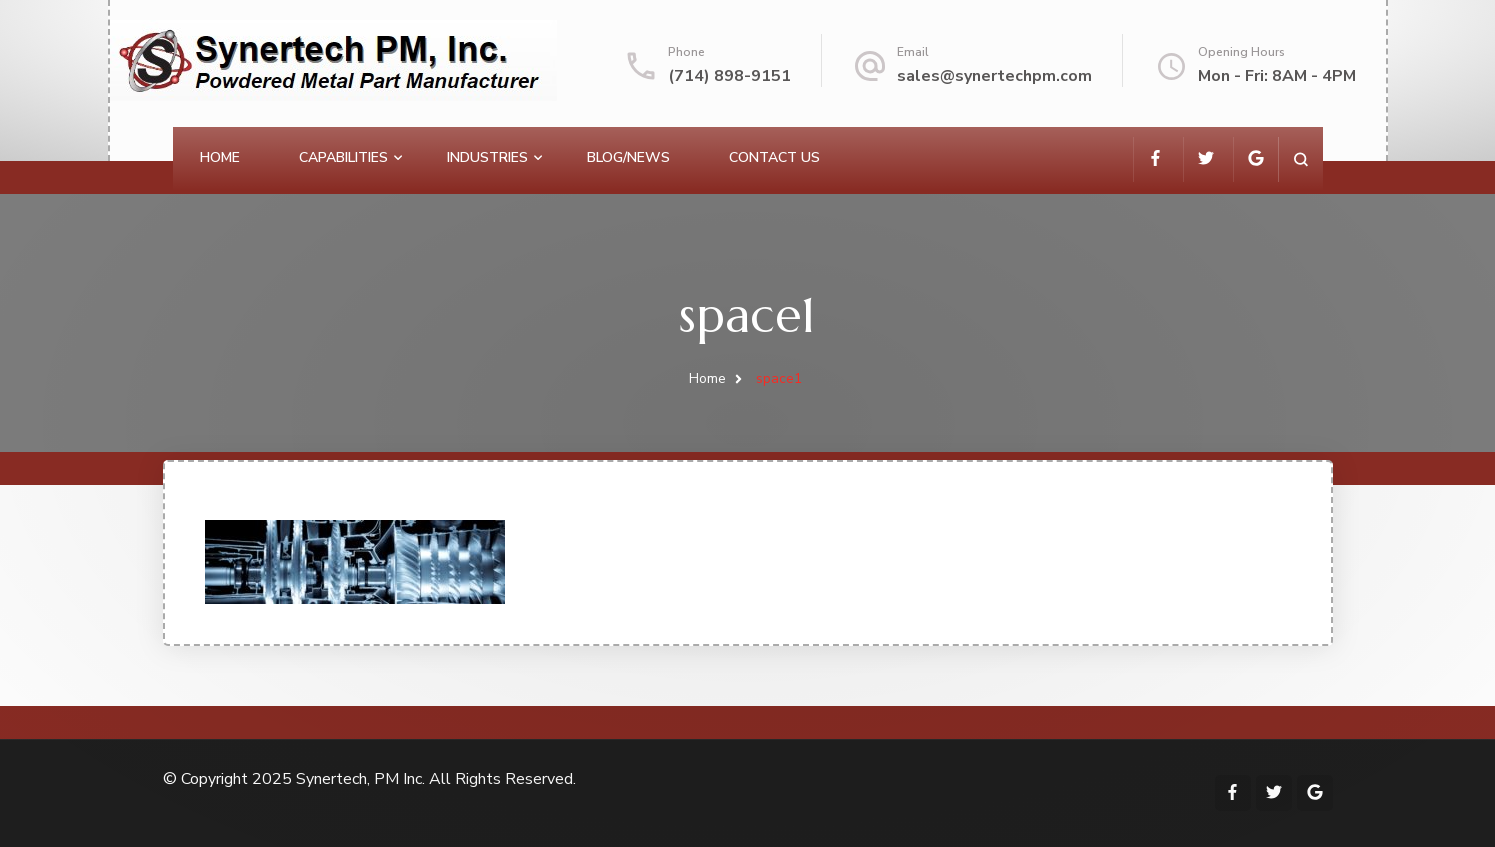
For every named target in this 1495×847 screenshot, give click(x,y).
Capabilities (343, 157)
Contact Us (774, 157)
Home (220, 157)
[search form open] (1300, 159)
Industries (487, 157)
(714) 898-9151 (729, 76)
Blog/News (628, 157)
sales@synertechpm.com (994, 76)
